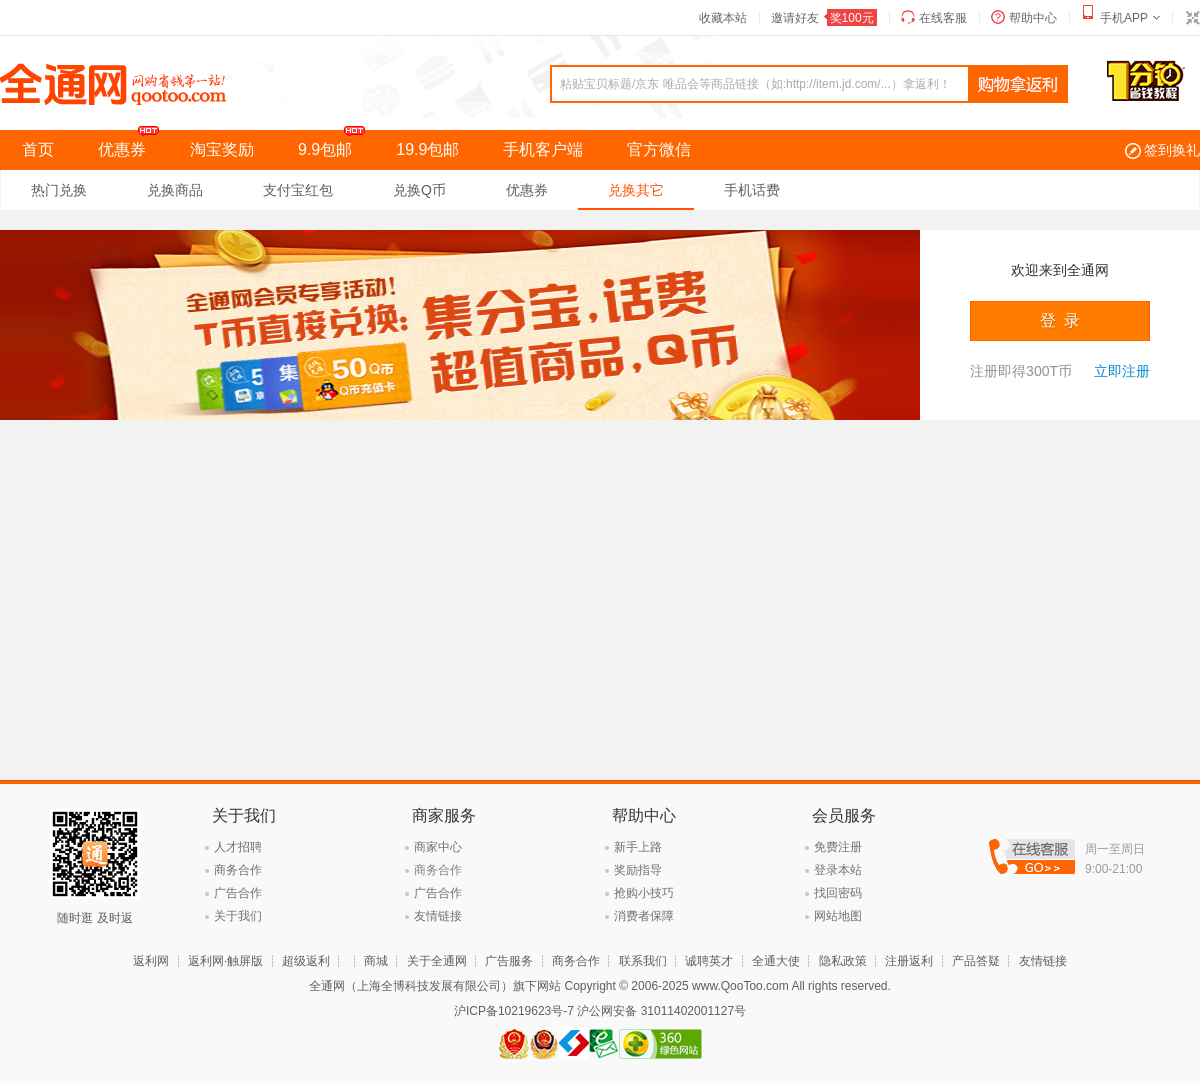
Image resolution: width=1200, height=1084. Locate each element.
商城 (376, 961)
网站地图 (838, 916)
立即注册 (1122, 371)
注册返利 (909, 961)
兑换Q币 (419, 190)
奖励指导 (638, 870)
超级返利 (306, 961)
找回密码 (838, 893)
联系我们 (643, 961)
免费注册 (838, 847)
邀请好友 (824, 18)
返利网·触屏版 (225, 961)
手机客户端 (543, 149)
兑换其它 (636, 190)
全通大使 (776, 961)
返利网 (151, 961)
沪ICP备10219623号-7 (514, 1011)
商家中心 (438, 847)
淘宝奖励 (222, 149)
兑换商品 (175, 190)
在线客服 (943, 18)
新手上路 (638, 847)
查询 (1018, 85)
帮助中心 (1033, 18)
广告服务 (509, 961)
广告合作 (238, 893)
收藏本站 (723, 18)
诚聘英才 (709, 961)
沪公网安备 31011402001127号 (661, 1011)
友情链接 (438, 916)
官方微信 (659, 149)
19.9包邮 (427, 149)
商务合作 (238, 870)
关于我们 (238, 916)
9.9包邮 (336, 144)
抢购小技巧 (644, 893)
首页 (38, 149)
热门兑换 (59, 190)
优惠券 (133, 144)
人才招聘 (238, 847)
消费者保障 (644, 916)
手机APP (1124, 18)
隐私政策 (843, 961)
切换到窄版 (1192, 18)
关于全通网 (437, 961)
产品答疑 (976, 961)
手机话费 (752, 190)
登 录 (1060, 320)
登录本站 (838, 870)
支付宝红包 (298, 190)
